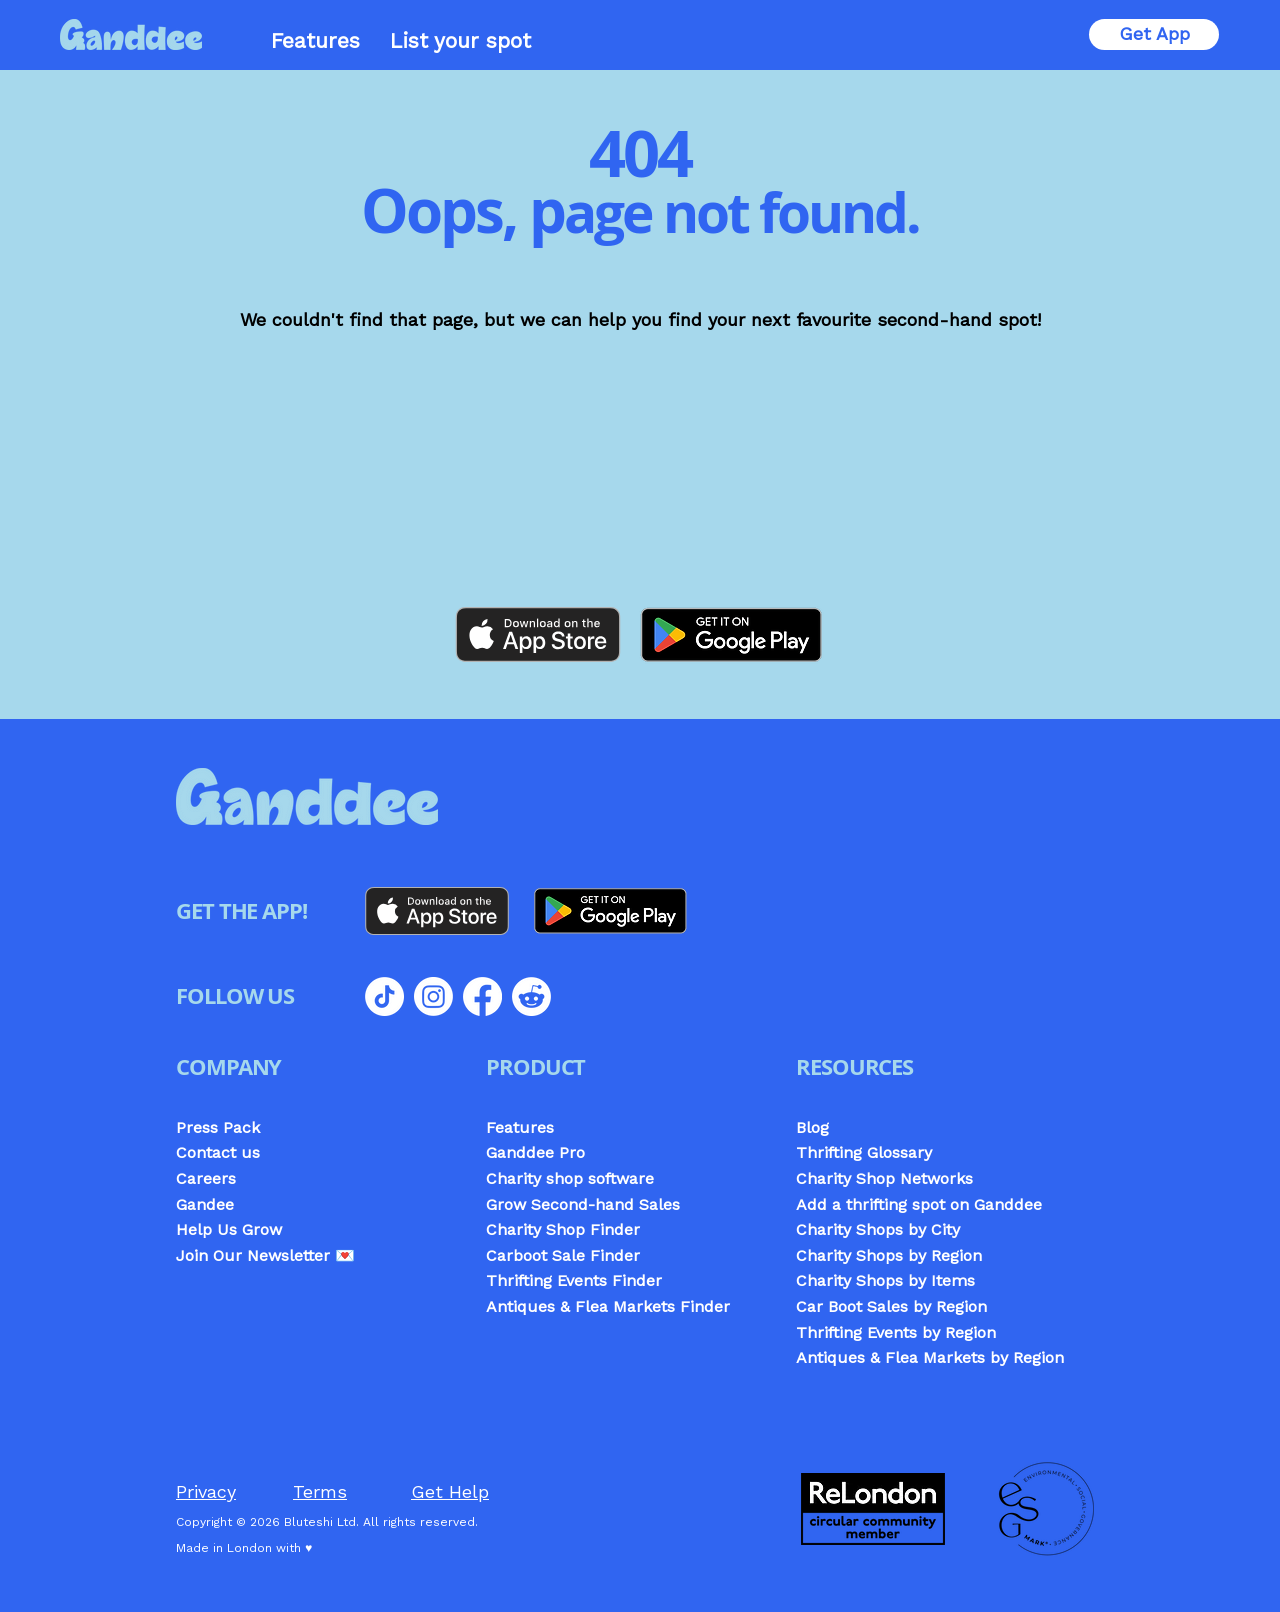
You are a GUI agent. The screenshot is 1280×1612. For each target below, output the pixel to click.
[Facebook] (482, 996)
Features (520, 1127)
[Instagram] (433, 996)
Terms (320, 1491)
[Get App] (1154, 34)
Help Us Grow (229, 1229)
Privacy (206, 1491)
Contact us (218, 1152)
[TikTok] (384, 996)
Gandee (205, 1204)
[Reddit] (531, 996)
